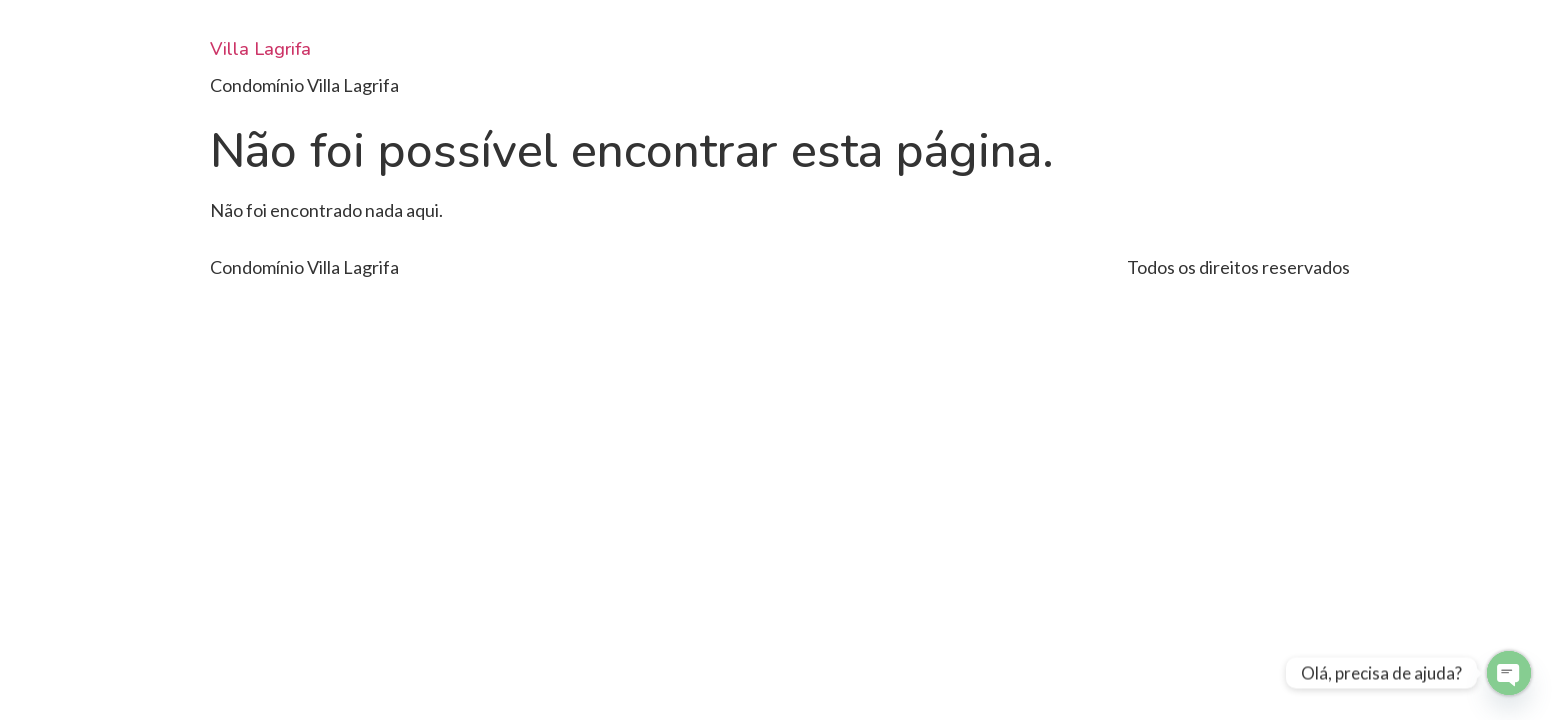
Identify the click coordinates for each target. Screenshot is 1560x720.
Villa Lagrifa (260, 49)
